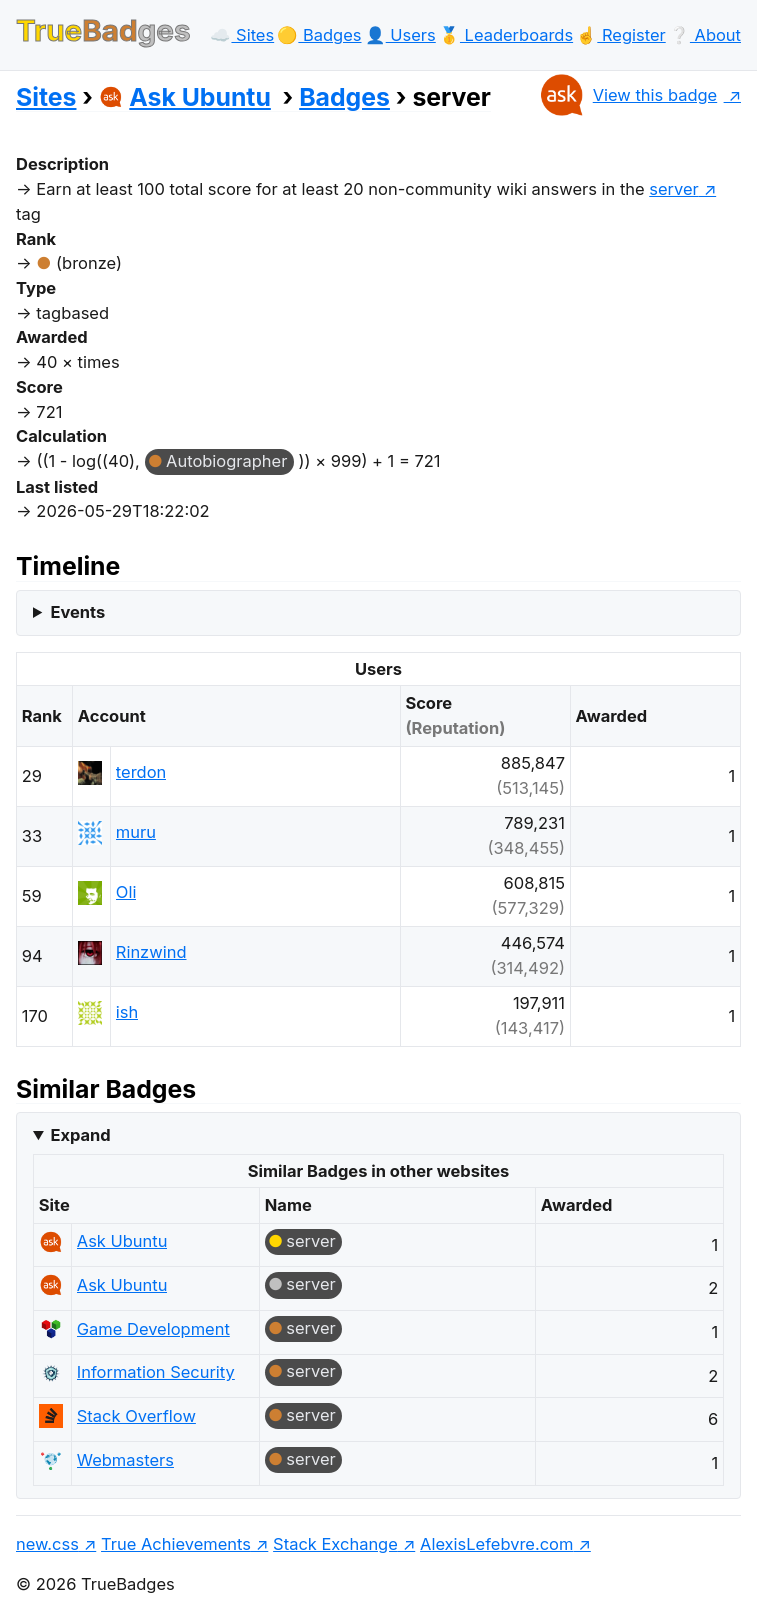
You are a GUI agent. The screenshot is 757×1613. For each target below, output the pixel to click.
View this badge (627, 95)
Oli (126, 892)
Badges (344, 97)
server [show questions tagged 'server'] (674, 189)
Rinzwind (151, 952)
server (311, 1241)
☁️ (242, 35)
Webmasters (125, 1460)
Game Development (153, 1329)
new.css (47, 1544)
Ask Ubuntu (185, 97)
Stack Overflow (136, 1416)
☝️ (620, 35)
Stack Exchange (335, 1544)
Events (77, 612)
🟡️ (319, 35)
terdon (141, 772)
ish (127, 1012)
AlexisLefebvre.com (496, 1544)
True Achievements (176, 1544)
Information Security (156, 1372)
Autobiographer (226, 461)
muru (136, 832)
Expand (80, 1135)
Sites (46, 97)
